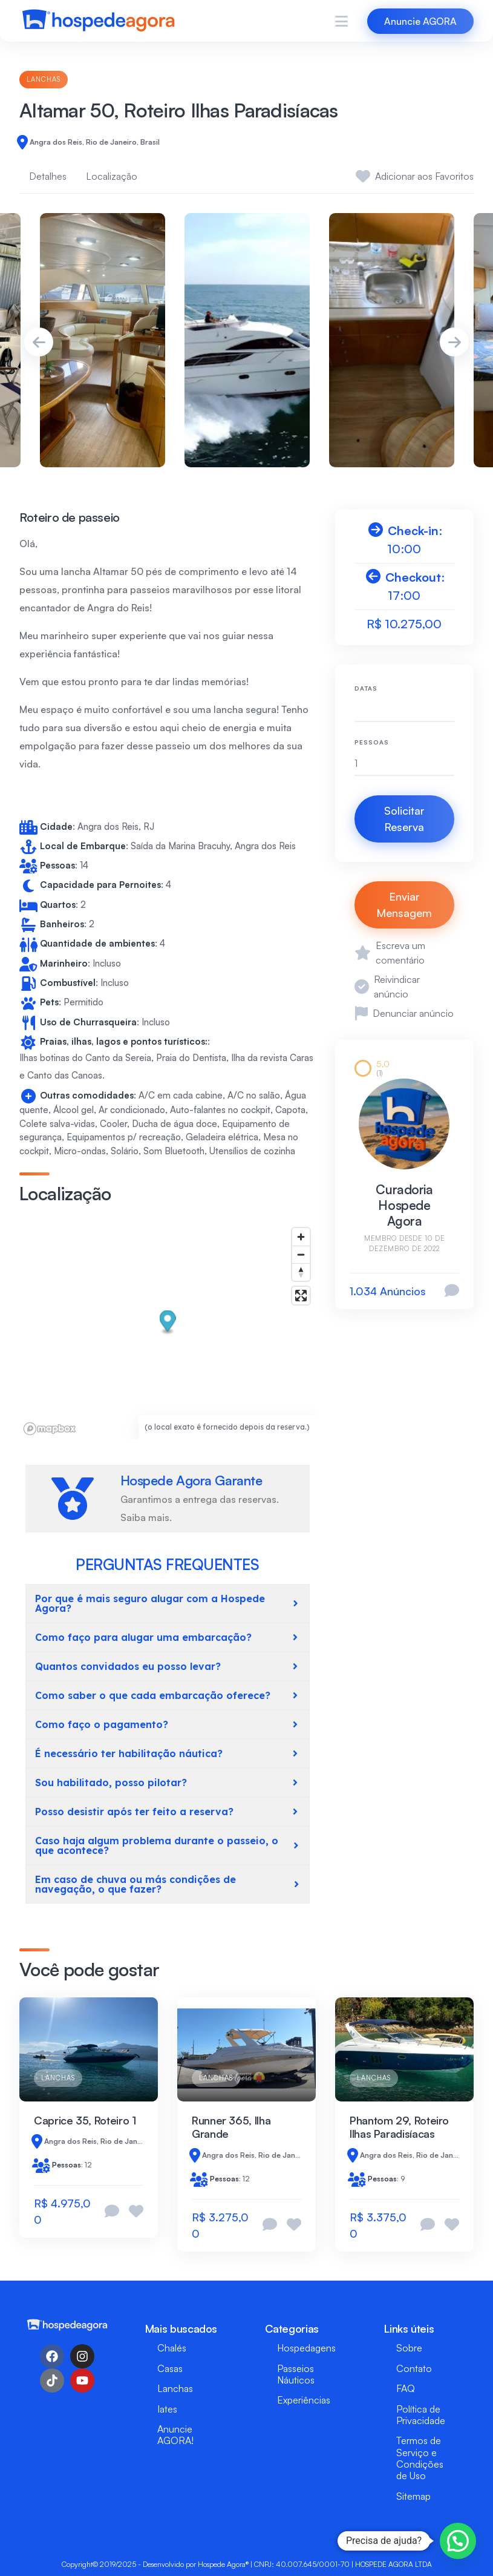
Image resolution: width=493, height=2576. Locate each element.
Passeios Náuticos (296, 2374)
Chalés (171, 2348)
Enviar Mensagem (404, 904)
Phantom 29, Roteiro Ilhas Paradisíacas (399, 2127)
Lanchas (43, 79)
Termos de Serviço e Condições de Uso (419, 2458)
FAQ (405, 2388)
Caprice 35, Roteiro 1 (84, 2120)
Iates (167, 2409)
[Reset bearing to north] (301, 1272)
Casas (170, 2368)
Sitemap (413, 2496)
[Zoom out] (301, 1254)
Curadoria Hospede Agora (404, 1205)
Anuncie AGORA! (175, 2434)
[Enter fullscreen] (301, 1295)
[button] (168, 1322)
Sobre (409, 2348)
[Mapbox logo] (49, 1429)
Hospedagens (306, 2348)
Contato (414, 2368)
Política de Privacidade (420, 2414)
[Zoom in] (301, 1237)
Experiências (303, 2400)
